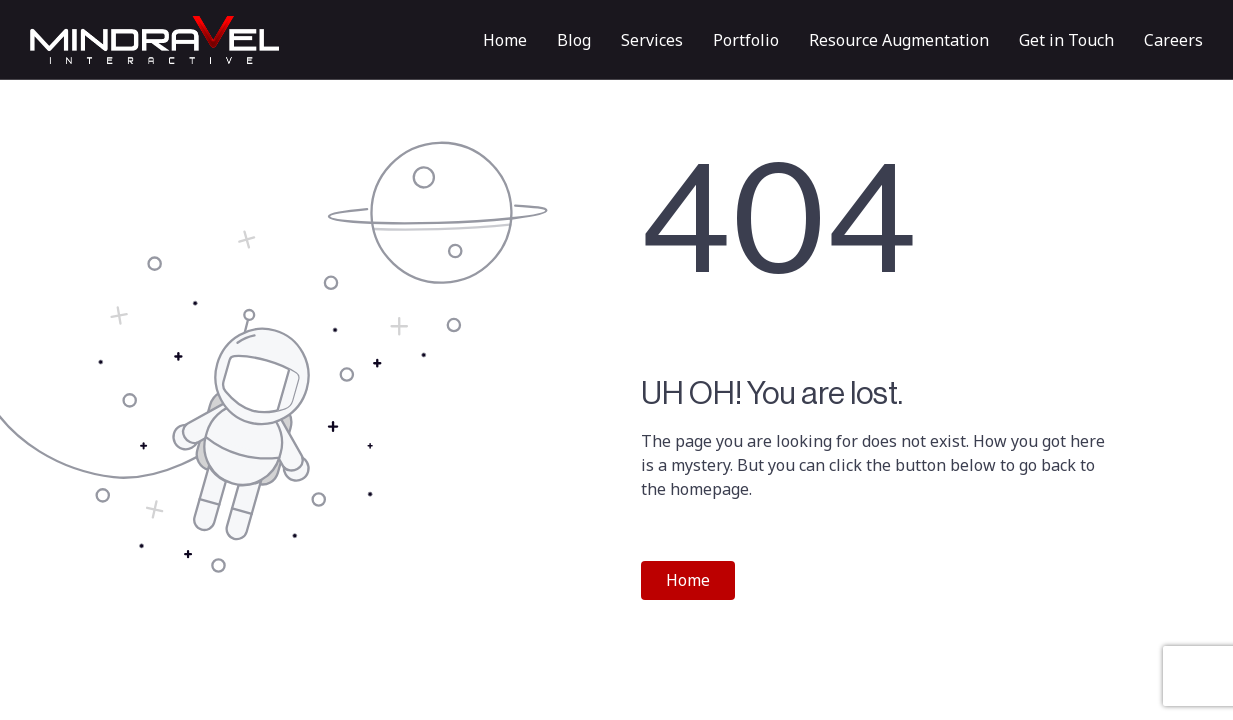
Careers (1173, 40)
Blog (574, 40)
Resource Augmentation (899, 40)
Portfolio (746, 40)
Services (652, 40)
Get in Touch (1066, 40)
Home (505, 40)
